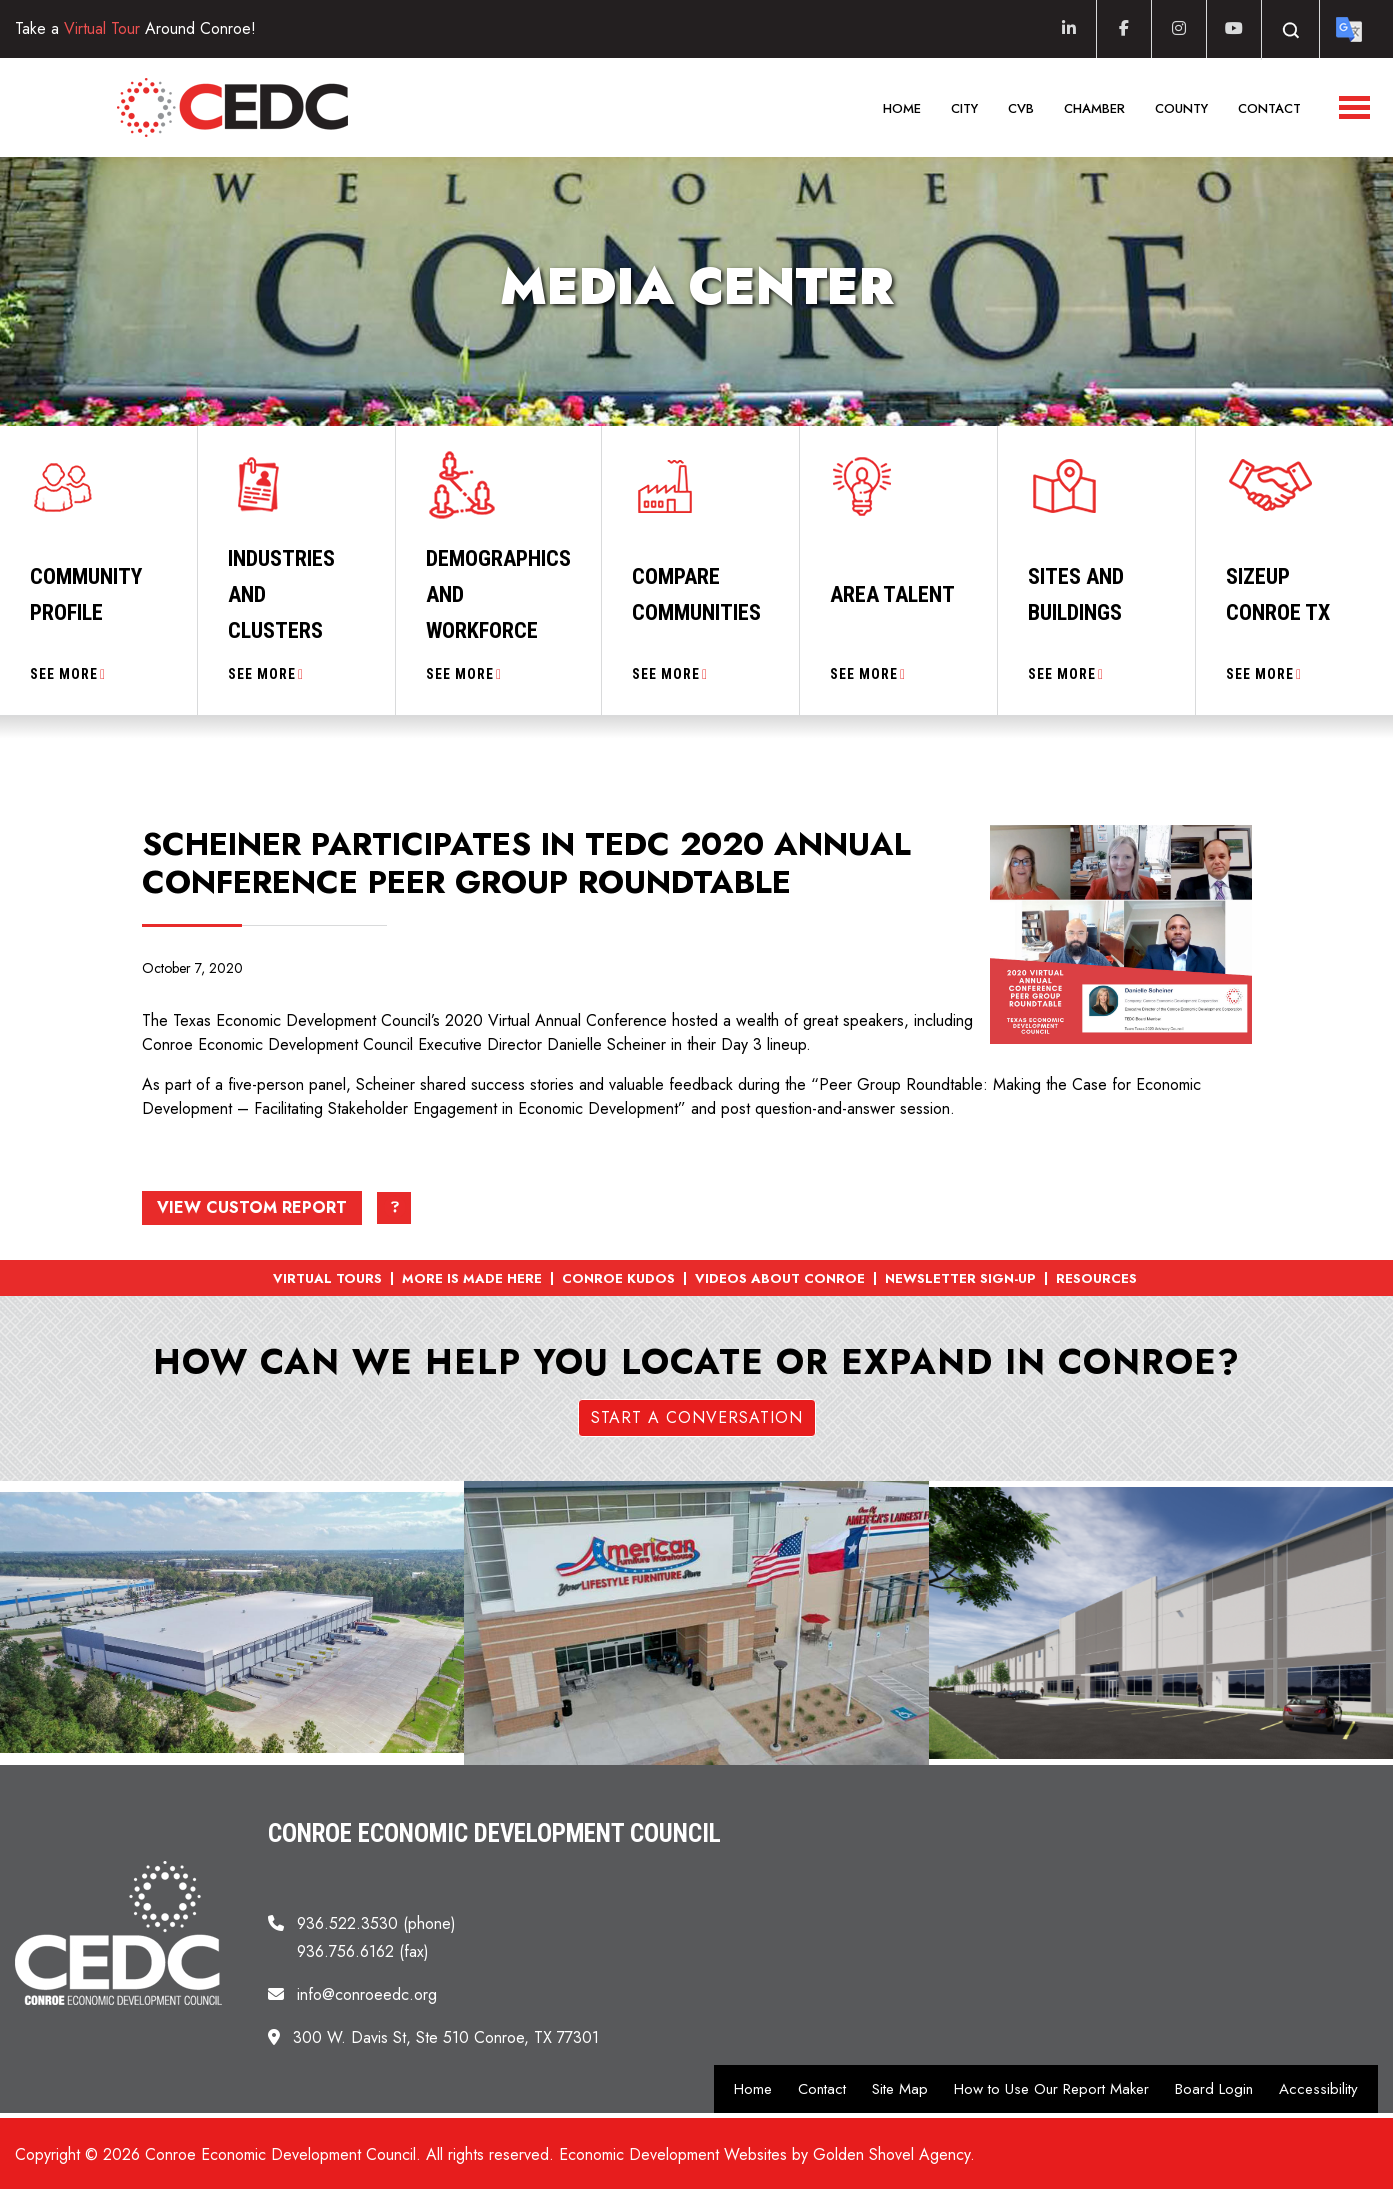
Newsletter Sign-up (960, 1278)
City (964, 108)
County (1181, 108)
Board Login (1214, 2089)
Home (902, 108)
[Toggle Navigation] (1354, 107)
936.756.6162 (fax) (363, 1951)
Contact (1269, 108)
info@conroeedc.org (367, 1994)
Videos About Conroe (780, 1278)
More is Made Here (472, 1278)
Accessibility (1318, 2089)
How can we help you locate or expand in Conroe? (696, 1362)
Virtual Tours (327, 1278)
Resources (1096, 1278)
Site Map (900, 2089)
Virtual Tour (102, 28)
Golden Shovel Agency (891, 2154)
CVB (1021, 108)
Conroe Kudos (618, 1278)
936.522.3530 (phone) (376, 1923)
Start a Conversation (697, 1417)
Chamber (1094, 108)
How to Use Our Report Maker (1051, 2089)
